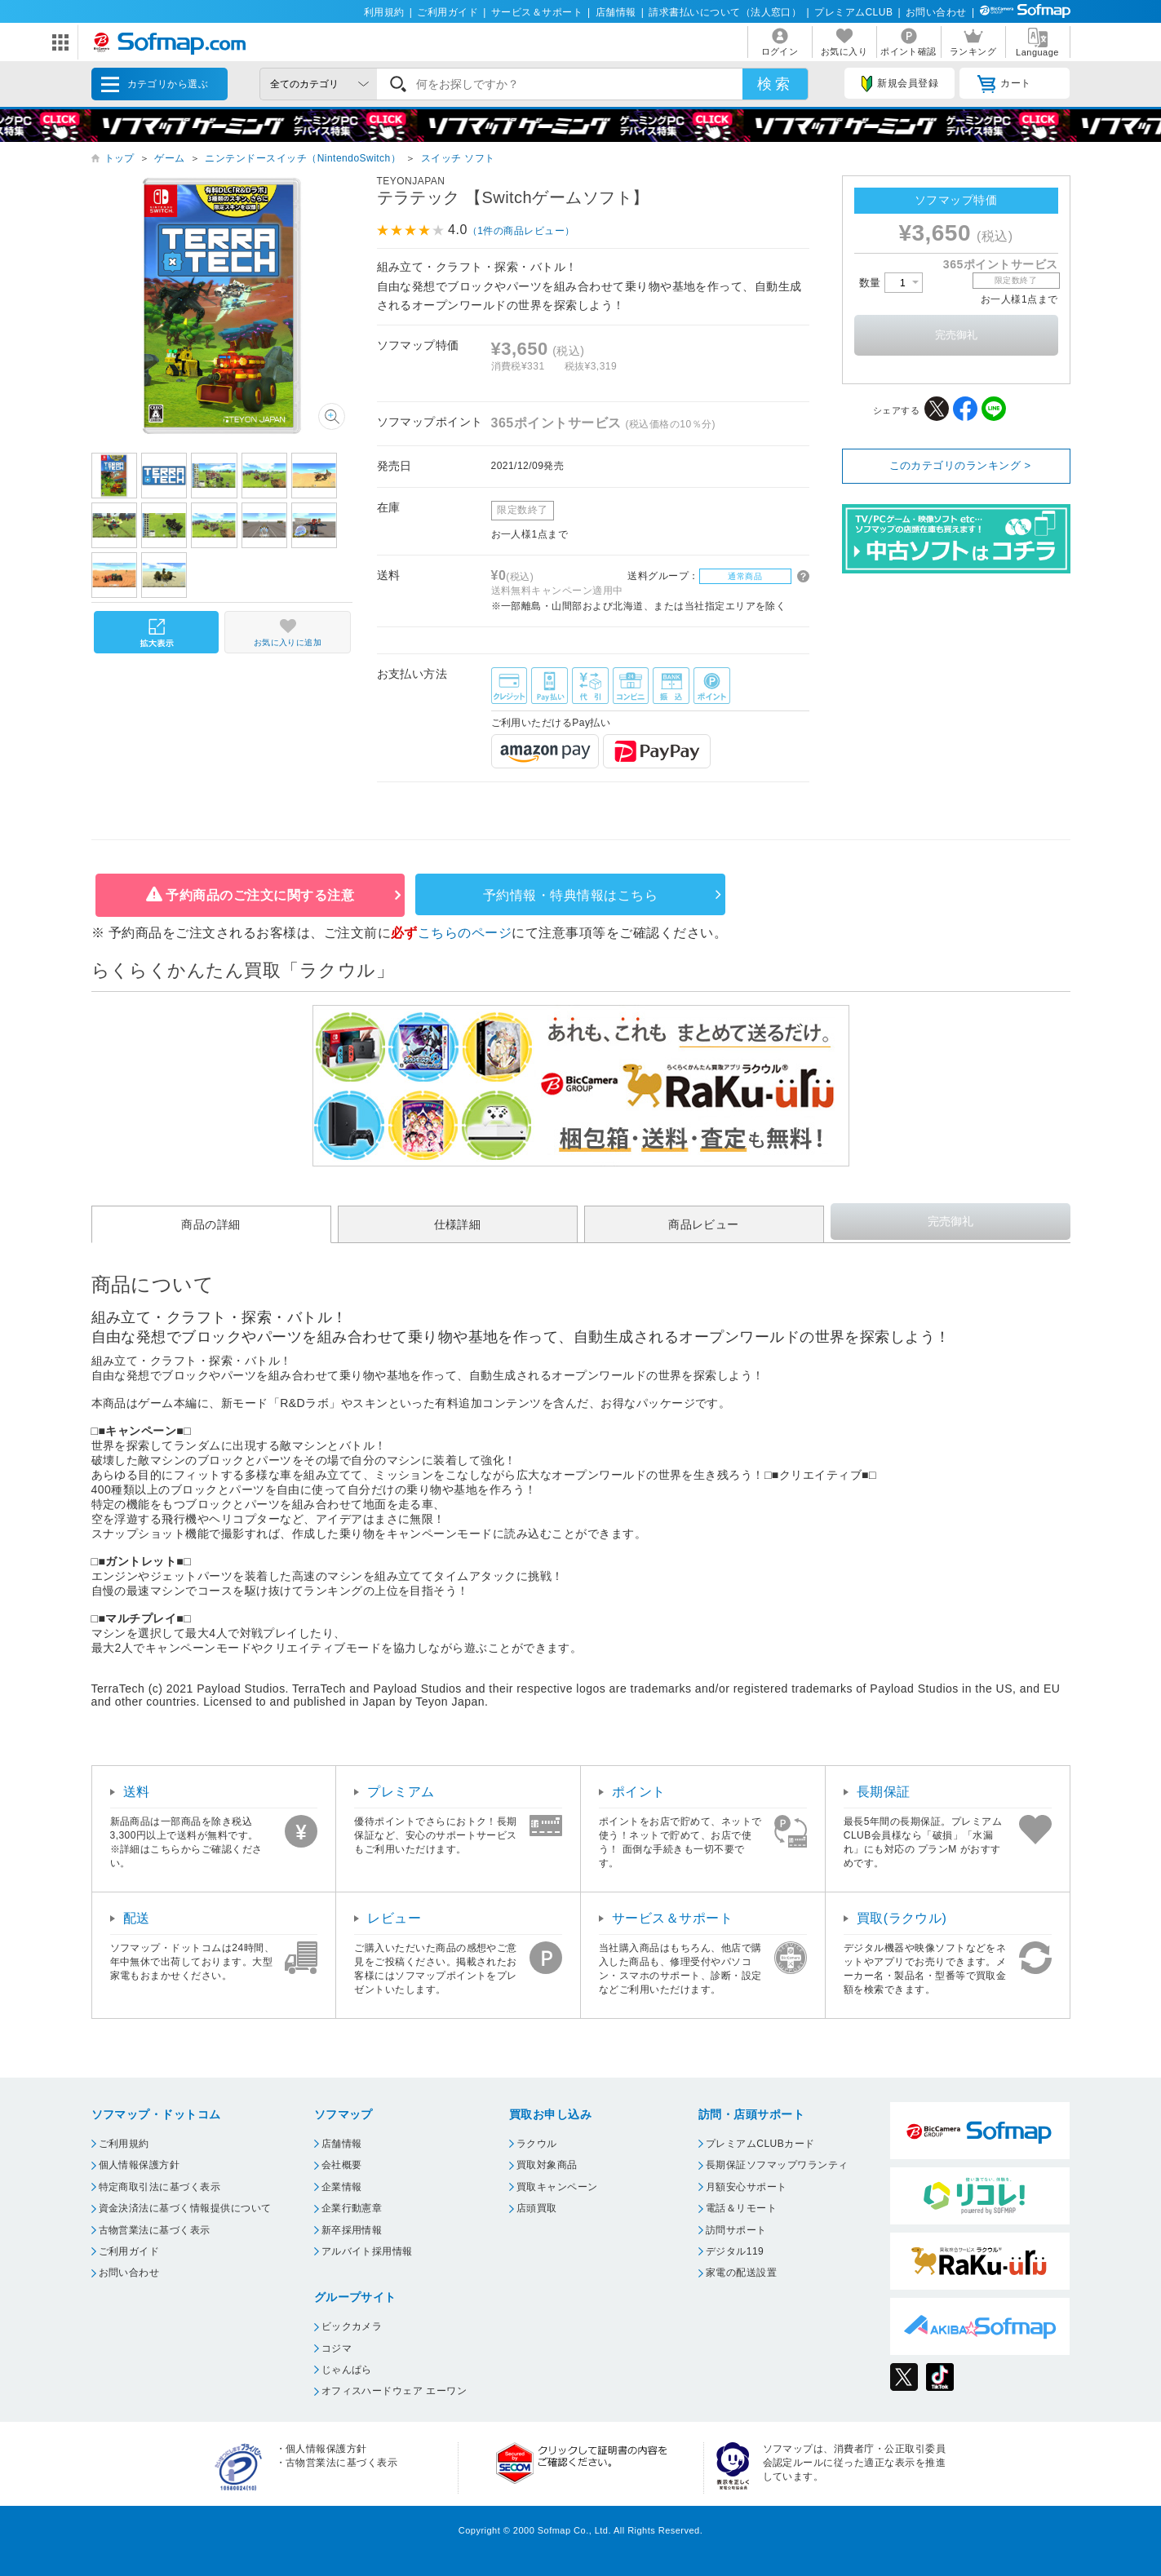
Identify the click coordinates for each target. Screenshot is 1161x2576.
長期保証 (884, 1792)
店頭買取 (536, 2208)
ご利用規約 (124, 2143)
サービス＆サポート (537, 12)
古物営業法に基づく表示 (154, 2230)
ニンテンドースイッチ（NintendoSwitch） (303, 158)
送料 (136, 1792)
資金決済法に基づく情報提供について (185, 2208)
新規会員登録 (900, 84)
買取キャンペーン (557, 2187)
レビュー (394, 1918)
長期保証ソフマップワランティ (777, 2165)
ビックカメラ (352, 2326)
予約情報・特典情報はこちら (570, 895)
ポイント (639, 1792)
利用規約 (384, 12)
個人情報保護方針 (139, 2165)
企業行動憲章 (352, 2208)
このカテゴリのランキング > (960, 465)
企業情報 (341, 2187)
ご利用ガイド (447, 12)
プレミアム (400, 1792)
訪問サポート (736, 2230)
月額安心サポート (746, 2187)
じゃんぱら (346, 2369)
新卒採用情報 (352, 2230)
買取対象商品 (547, 2165)
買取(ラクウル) (902, 1918)
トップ (119, 158)
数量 (891, 282)
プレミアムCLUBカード (760, 2143)
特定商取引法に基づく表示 (160, 2187)
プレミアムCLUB (853, 12)
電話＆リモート (741, 2208)
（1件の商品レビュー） (521, 231)
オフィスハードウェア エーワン (394, 2391)
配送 (136, 1918)
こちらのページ (465, 933)
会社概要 (341, 2165)
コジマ (336, 2348)
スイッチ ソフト (458, 158)
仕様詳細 (457, 1224)
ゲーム (169, 158)
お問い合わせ (936, 12)
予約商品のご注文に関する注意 (260, 895)
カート (1003, 84)
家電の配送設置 (741, 2272)
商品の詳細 (210, 1224)
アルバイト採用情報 (367, 2251)
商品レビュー (703, 1224)
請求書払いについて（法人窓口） (725, 12)
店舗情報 (616, 12)
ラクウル (536, 2143)
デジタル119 (735, 2251)
